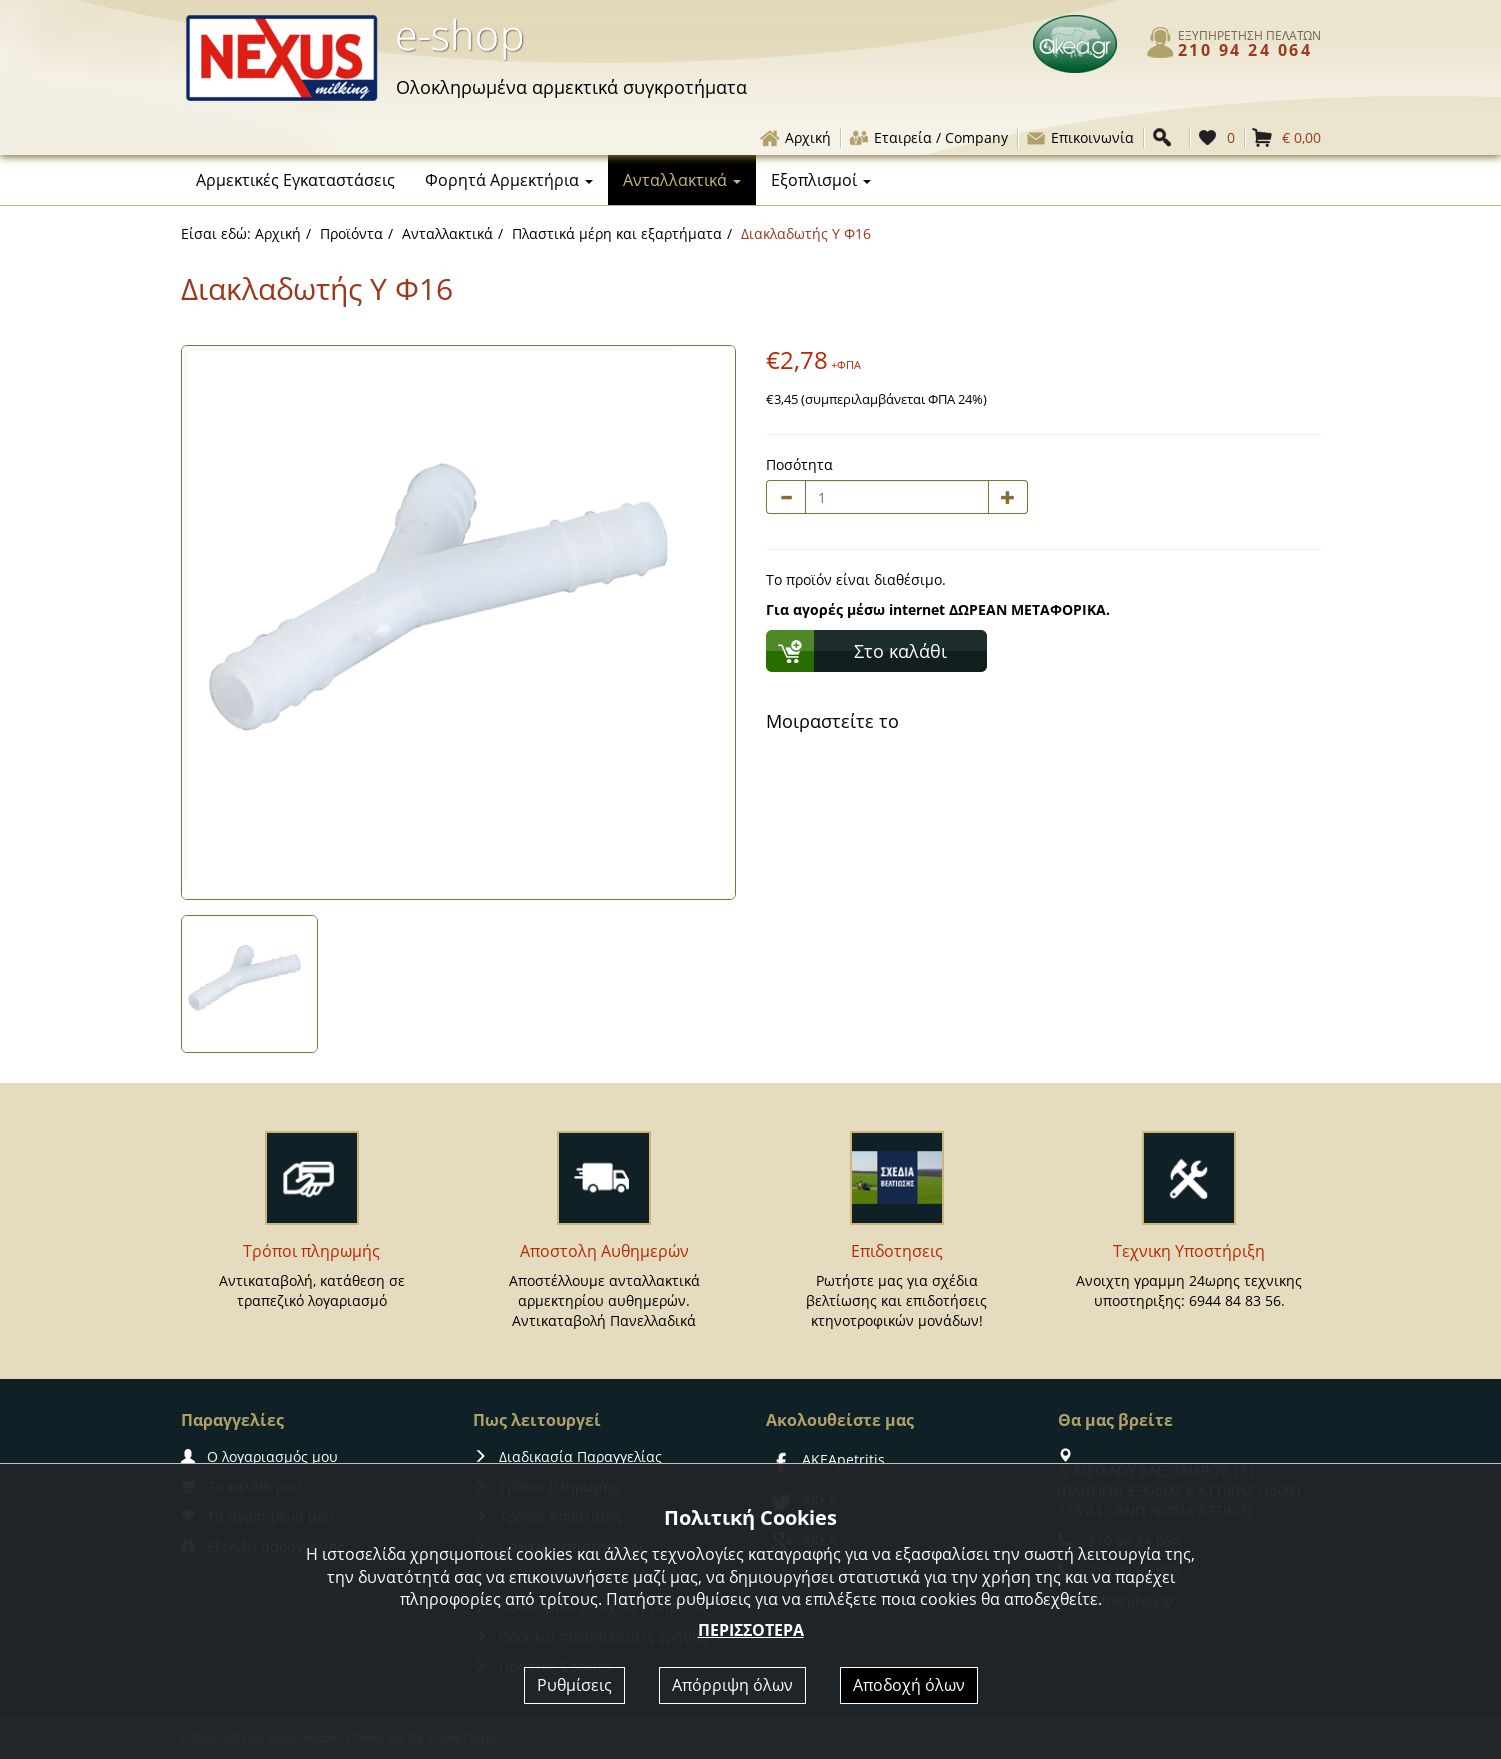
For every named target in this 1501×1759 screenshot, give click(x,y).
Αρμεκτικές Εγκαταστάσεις (295, 180)
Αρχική (795, 137)
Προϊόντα (351, 233)
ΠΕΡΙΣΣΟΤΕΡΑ (751, 1630)
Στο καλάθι (900, 651)
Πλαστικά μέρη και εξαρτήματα (617, 233)
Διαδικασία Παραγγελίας (567, 1456)
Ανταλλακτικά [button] (682, 180)
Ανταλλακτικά (447, 233)
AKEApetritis (825, 1459)
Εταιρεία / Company (928, 137)
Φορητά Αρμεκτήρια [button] (509, 180)
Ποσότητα (799, 464)
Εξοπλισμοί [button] (821, 180)
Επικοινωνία (1079, 137)
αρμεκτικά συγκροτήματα (571, 87)
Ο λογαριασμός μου (259, 1456)
